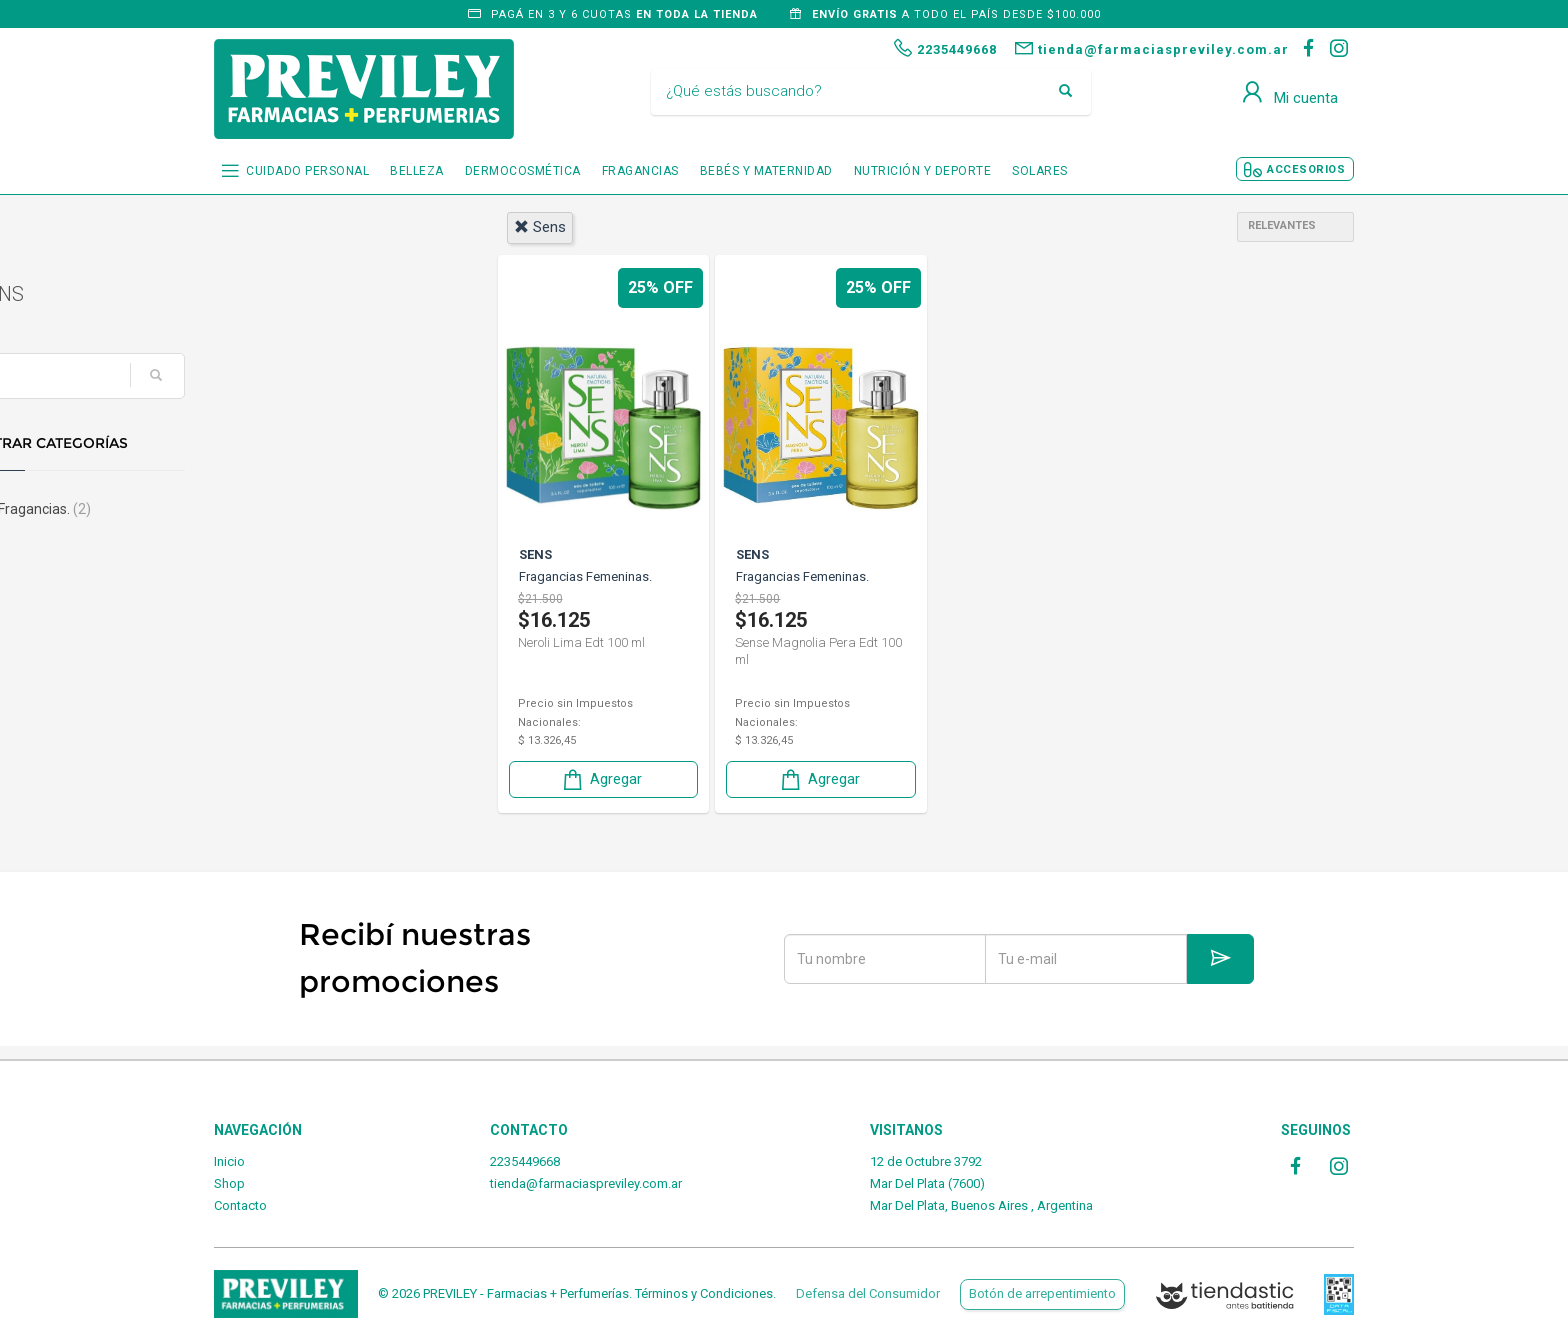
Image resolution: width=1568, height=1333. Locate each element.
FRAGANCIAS (640, 171)
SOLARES (1040, 171)
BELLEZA (417, 171)
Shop (229, 1183)
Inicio (229, 1161)
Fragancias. (282, 509)
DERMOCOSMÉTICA (523, 171)
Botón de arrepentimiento (1042, 1293)
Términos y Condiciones (704, 1293)
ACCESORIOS (1306, 169)
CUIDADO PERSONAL (307, 171)
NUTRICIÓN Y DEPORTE (923, 171)
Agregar (601, 778)
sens (540, 227)
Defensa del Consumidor (868, 1293)
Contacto (240, 1205)
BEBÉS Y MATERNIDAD (766, 171)
